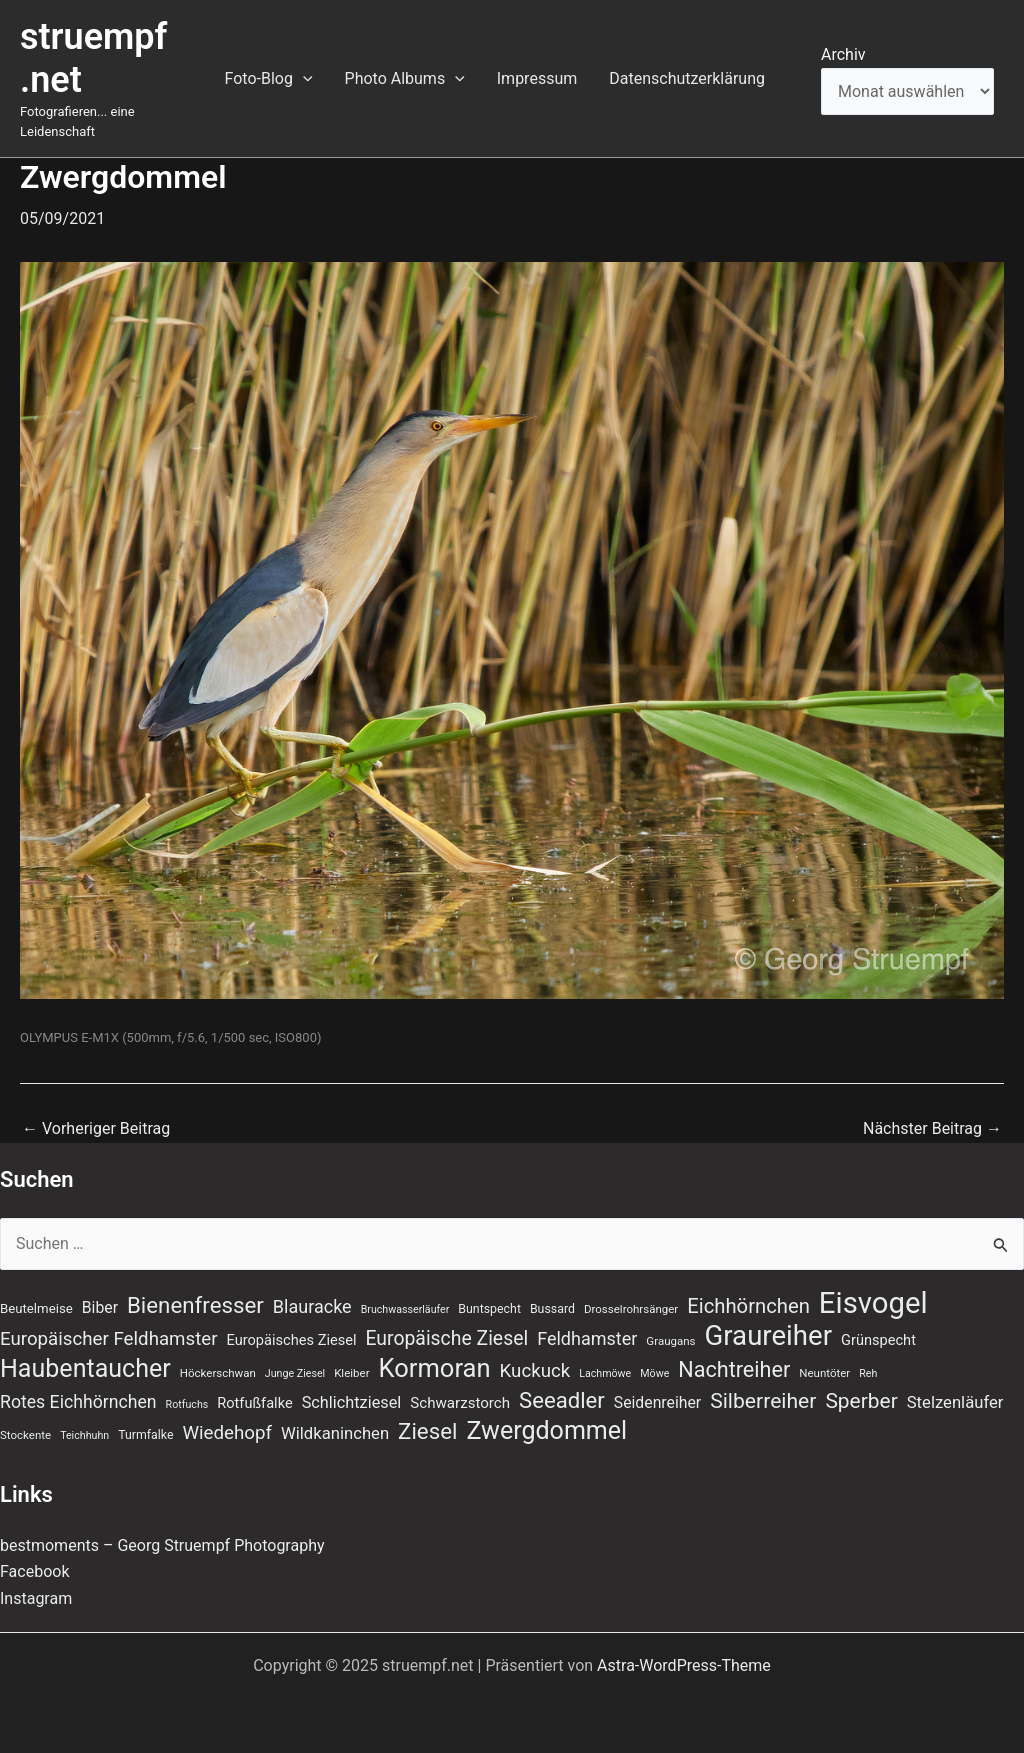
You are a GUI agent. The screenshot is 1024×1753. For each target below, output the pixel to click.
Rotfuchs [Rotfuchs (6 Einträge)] (187, 1404)
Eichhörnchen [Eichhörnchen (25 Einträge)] (748, 1306)
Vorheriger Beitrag (96, 1129)
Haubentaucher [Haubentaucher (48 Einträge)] (85, 1369)
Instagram (36, 1598)
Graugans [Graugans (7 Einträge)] (670, 1341)
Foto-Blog (269, 79)
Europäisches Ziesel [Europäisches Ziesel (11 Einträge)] (292, 1340)
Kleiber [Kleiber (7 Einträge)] (351, 1373)
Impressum (537, 78)
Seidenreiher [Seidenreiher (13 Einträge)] (657, 1402)
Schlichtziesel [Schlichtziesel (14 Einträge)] (352, 1402)
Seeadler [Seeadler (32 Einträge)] (562, 1400)
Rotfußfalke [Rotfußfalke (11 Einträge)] (254, 1403)
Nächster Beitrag (932, 1129)
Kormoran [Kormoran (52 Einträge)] (435, 1368)
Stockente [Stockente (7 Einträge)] (25, 1435)
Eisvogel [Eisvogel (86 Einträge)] (873, 1303)
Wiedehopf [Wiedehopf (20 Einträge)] (227, 1433)
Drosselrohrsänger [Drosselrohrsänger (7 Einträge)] (631, 1309)
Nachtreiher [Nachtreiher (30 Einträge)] (734, 1369)
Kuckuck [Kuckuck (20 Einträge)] (535, 1371)
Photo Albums (405, 79)
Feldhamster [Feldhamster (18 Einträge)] (587, 1338)
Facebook (34, 1571)
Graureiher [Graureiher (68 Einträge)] (769, 1336)
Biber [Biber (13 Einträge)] (100, 1307)
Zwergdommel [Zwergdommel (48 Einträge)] (546, 1431)
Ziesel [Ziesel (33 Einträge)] (427, 1431)
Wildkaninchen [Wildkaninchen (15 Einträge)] (335, 1433)
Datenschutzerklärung (687, 78)
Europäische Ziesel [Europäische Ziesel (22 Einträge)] (446, 1338)
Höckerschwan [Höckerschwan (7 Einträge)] (218, 1373)
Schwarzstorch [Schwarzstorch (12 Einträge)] (460, 1403)
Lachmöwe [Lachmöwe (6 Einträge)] (605, 1373)
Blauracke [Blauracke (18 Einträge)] (312, 1306)
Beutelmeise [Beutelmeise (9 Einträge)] (36, 1308)
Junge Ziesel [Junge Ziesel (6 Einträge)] (295, 1373)
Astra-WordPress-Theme (684, 1665)
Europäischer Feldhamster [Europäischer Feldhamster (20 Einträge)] (109, 1339)
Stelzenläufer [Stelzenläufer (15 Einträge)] (955, 1402)
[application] (303, 79)
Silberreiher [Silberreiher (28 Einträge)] (763, 1400)
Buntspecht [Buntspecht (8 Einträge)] (489, 1309)
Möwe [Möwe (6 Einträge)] (654, 1373)
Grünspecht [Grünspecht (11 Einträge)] (878, 1340)
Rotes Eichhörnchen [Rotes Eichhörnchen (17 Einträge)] (78, 1402)
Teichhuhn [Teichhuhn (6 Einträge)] (84, 1435)
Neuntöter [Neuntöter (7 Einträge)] (824, 1373)
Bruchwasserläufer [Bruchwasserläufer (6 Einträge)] (405, 1309)
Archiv (843, 54)
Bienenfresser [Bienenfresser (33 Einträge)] (195, 1305)
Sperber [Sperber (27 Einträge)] (861, 1401)
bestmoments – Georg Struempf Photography (162, 1545)
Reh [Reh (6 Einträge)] (868, 1373)
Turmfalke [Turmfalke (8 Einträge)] (145, 1435)
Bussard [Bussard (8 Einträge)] (552, 1309)
